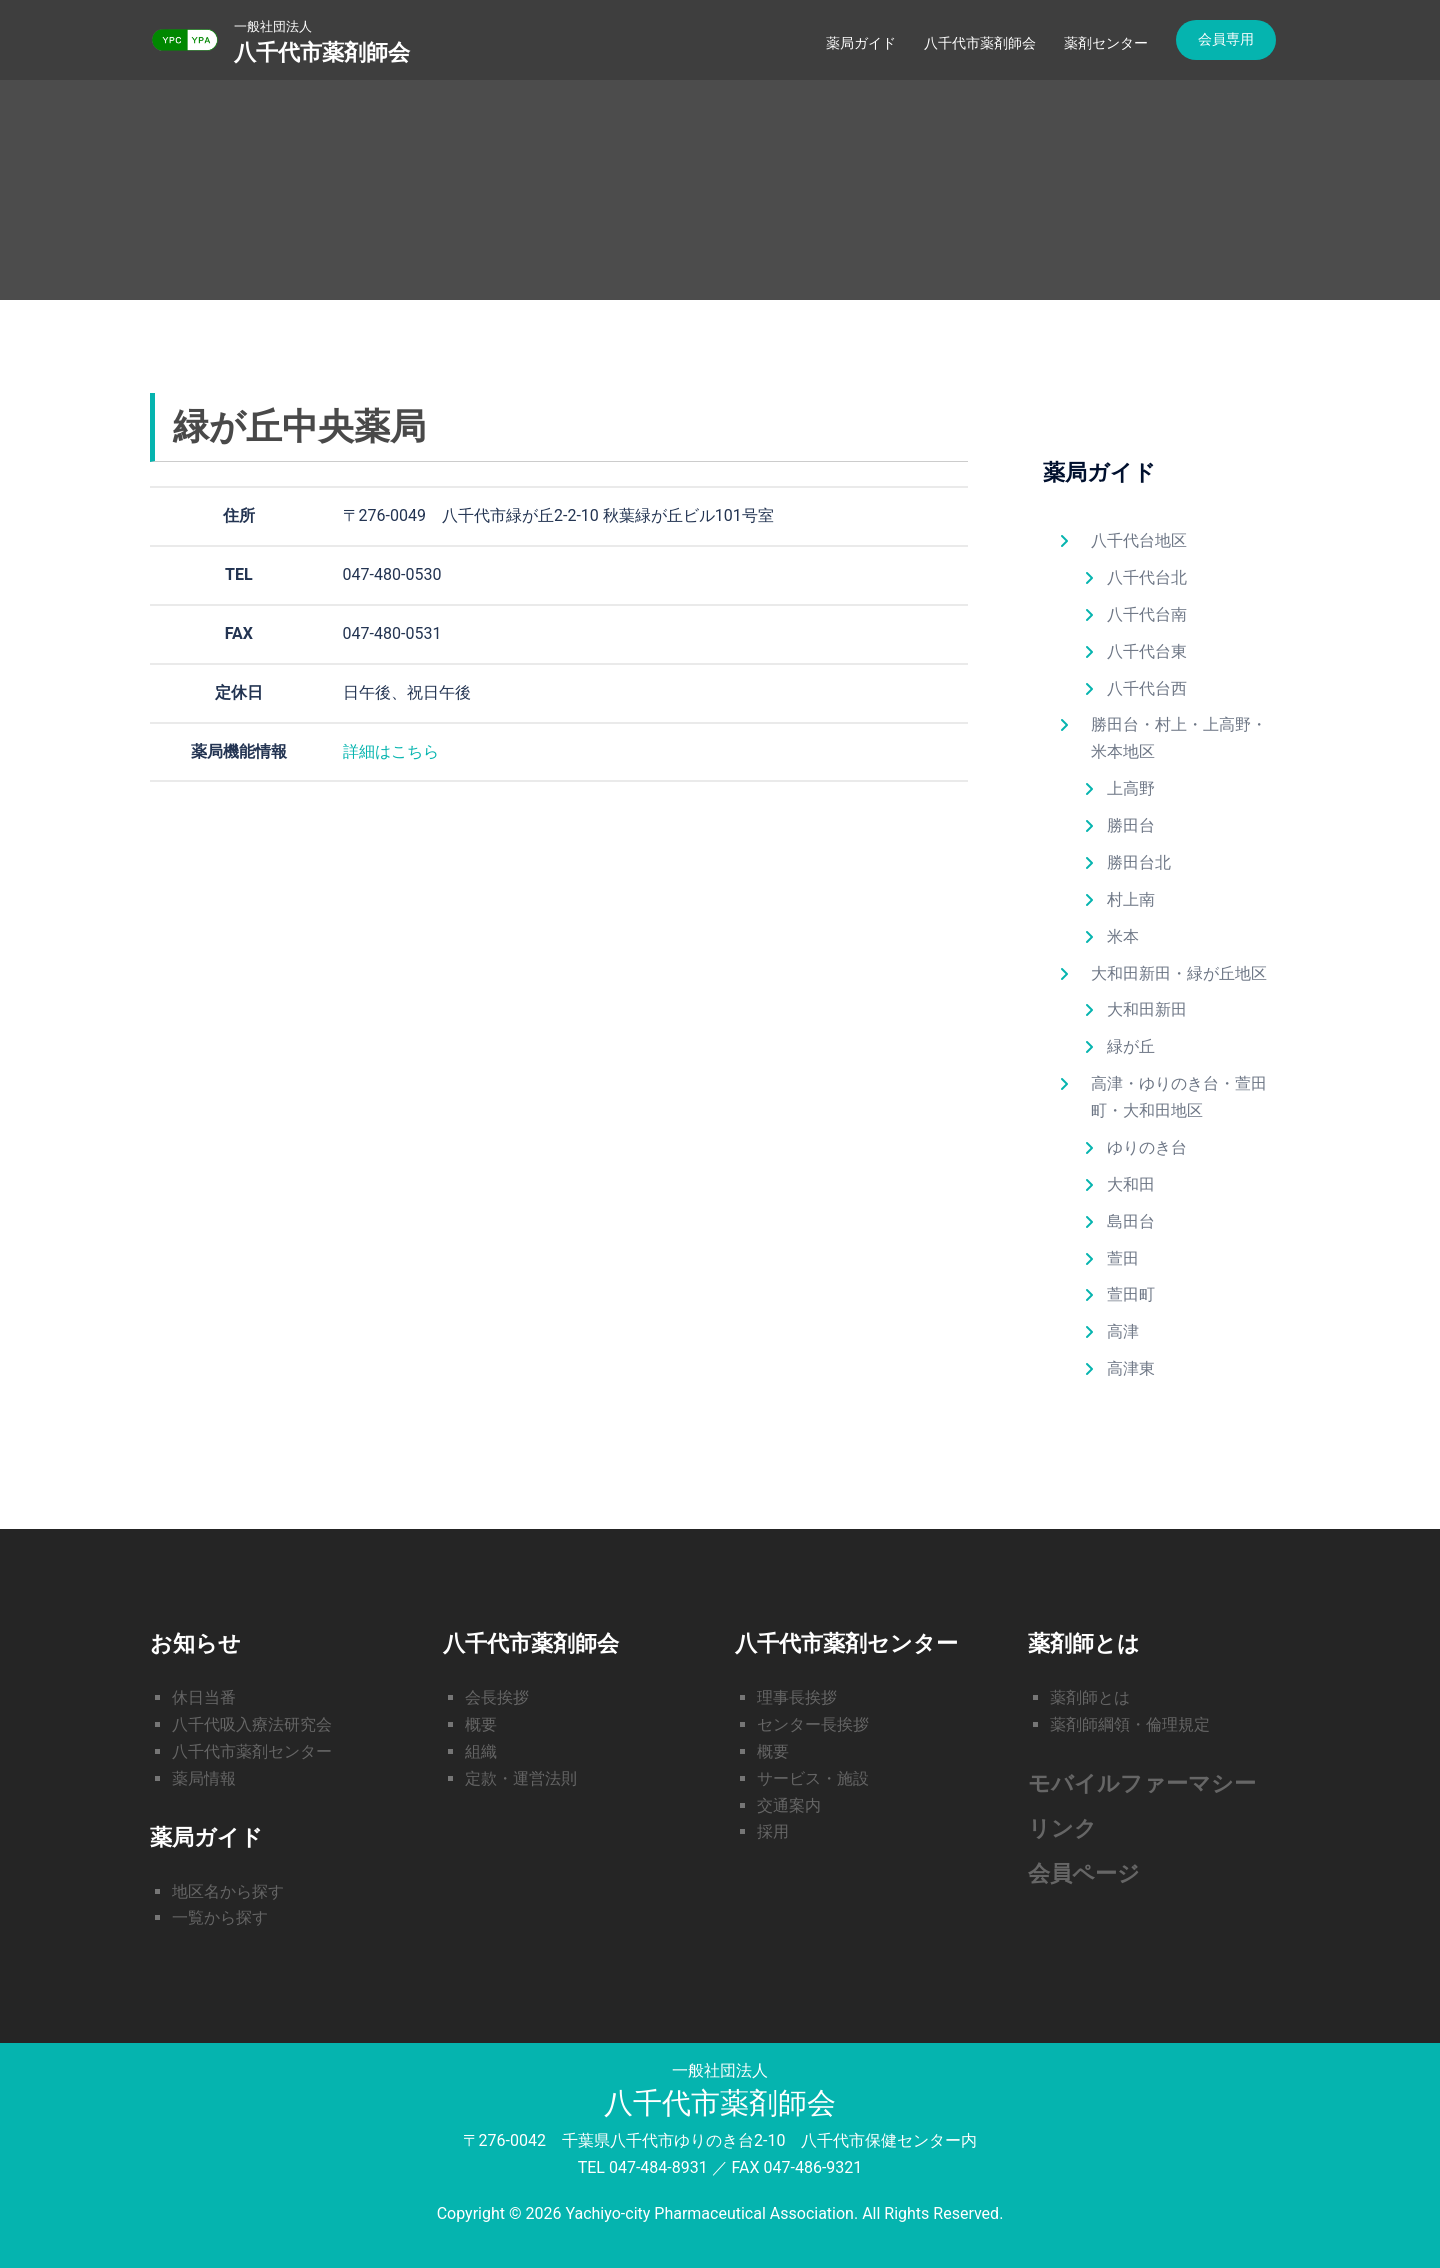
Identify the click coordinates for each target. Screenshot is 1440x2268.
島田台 (1131, 1221)
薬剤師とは (1090, 1697)
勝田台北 (1139, 862)
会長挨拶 (497, 1697)
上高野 (1131, 788)
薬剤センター (1106, 43)
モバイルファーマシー (1142, 1783)
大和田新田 (1147, 1009)
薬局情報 (204, 1778)
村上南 (1131, 899)
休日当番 (204, 1697)
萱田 (1123, 1258)
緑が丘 (1131, 1046)
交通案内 (789, 1805)
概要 (481, 1724)
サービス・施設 (813, 1778)
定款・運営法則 (521, 1778)
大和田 (1131, 1184)
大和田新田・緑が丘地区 (1179, 973)
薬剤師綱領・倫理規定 (1130, 1724)
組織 (481, 1751)
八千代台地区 (1139, 540)
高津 (1123, 1331)
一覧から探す (220, 1917)
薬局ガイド (861, 43)
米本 (1123, 936)
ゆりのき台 (1147, 1147)
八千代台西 (1147, 688)
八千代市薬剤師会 (322, 52)
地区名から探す (228, 1891)
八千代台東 (1147, 651)
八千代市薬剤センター (252, 1751)
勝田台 (1131, 825)
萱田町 (1131, 1294)
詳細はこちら (391, 751)
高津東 (1131, 1368)
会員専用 (1226, 39)
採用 (773, 1831)
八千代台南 (1147, 614)
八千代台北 (1147, 577)
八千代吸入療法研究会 (252, 1724)
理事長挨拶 (797, 1697)
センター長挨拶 (813, 1724)
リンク (1062, 1828)
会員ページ (1084, 1873)
